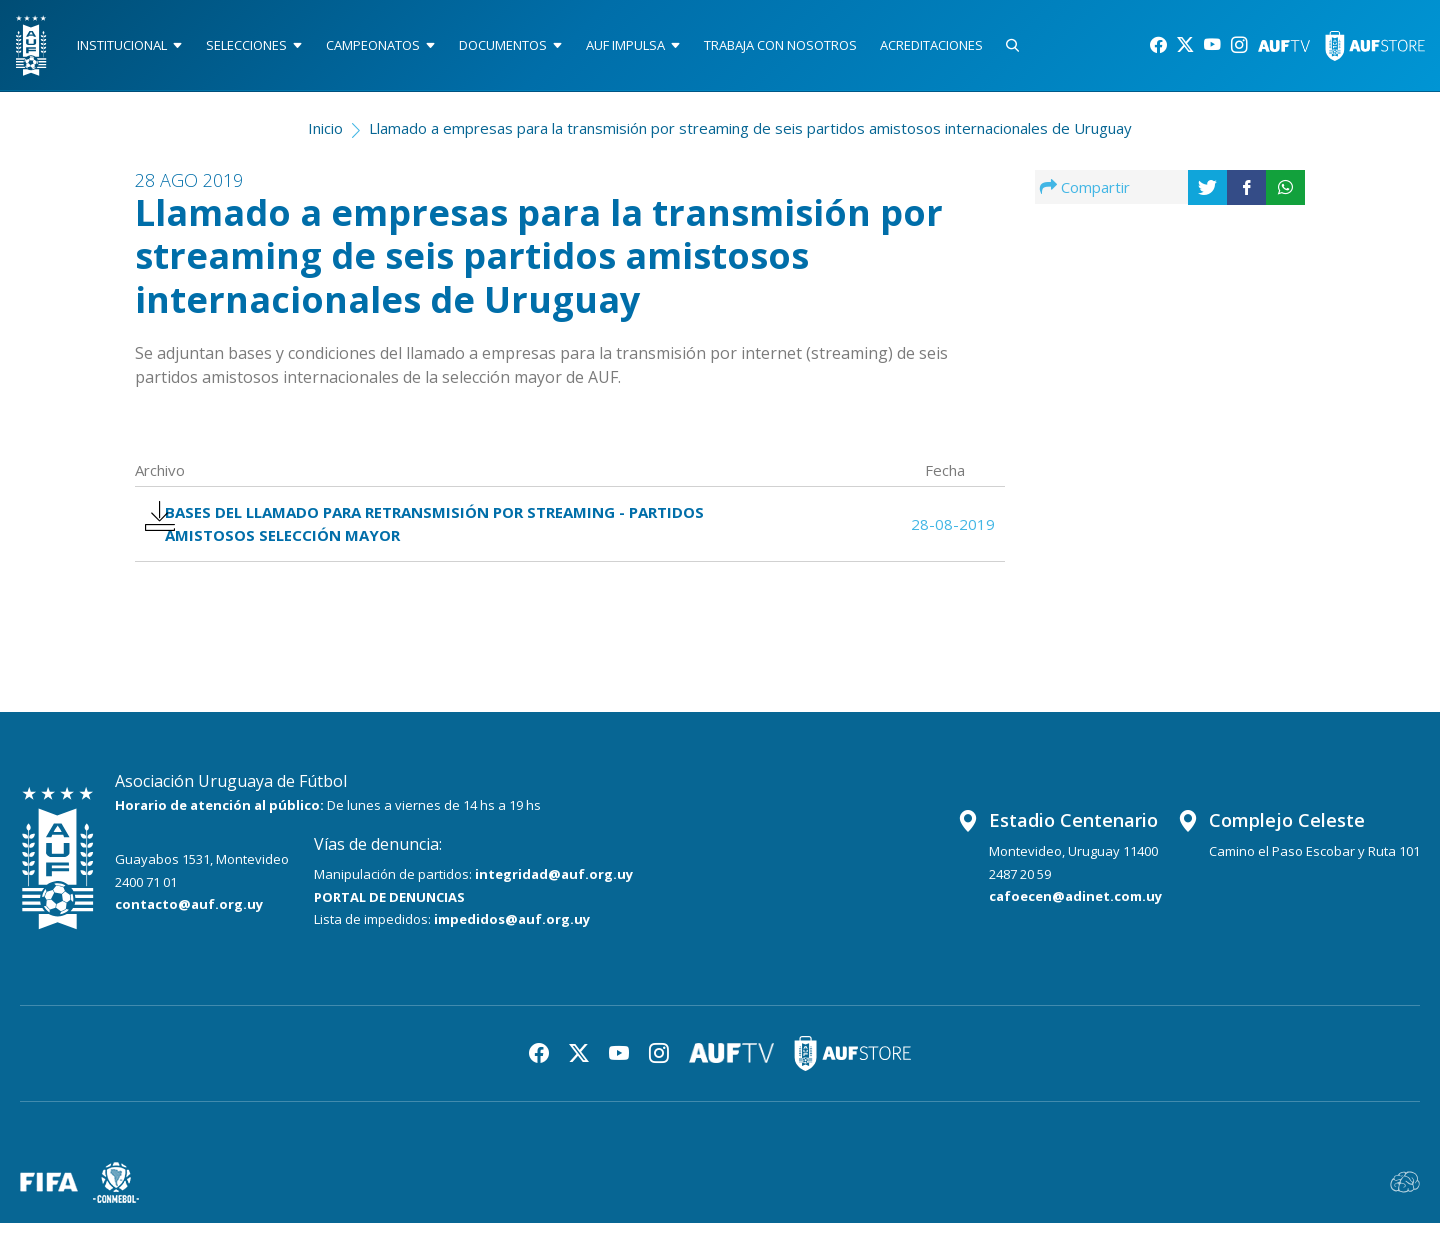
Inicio (325, 136)
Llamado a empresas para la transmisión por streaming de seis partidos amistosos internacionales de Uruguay (750, 136)
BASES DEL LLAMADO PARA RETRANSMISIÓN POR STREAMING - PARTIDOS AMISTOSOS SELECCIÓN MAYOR (439, 538)
